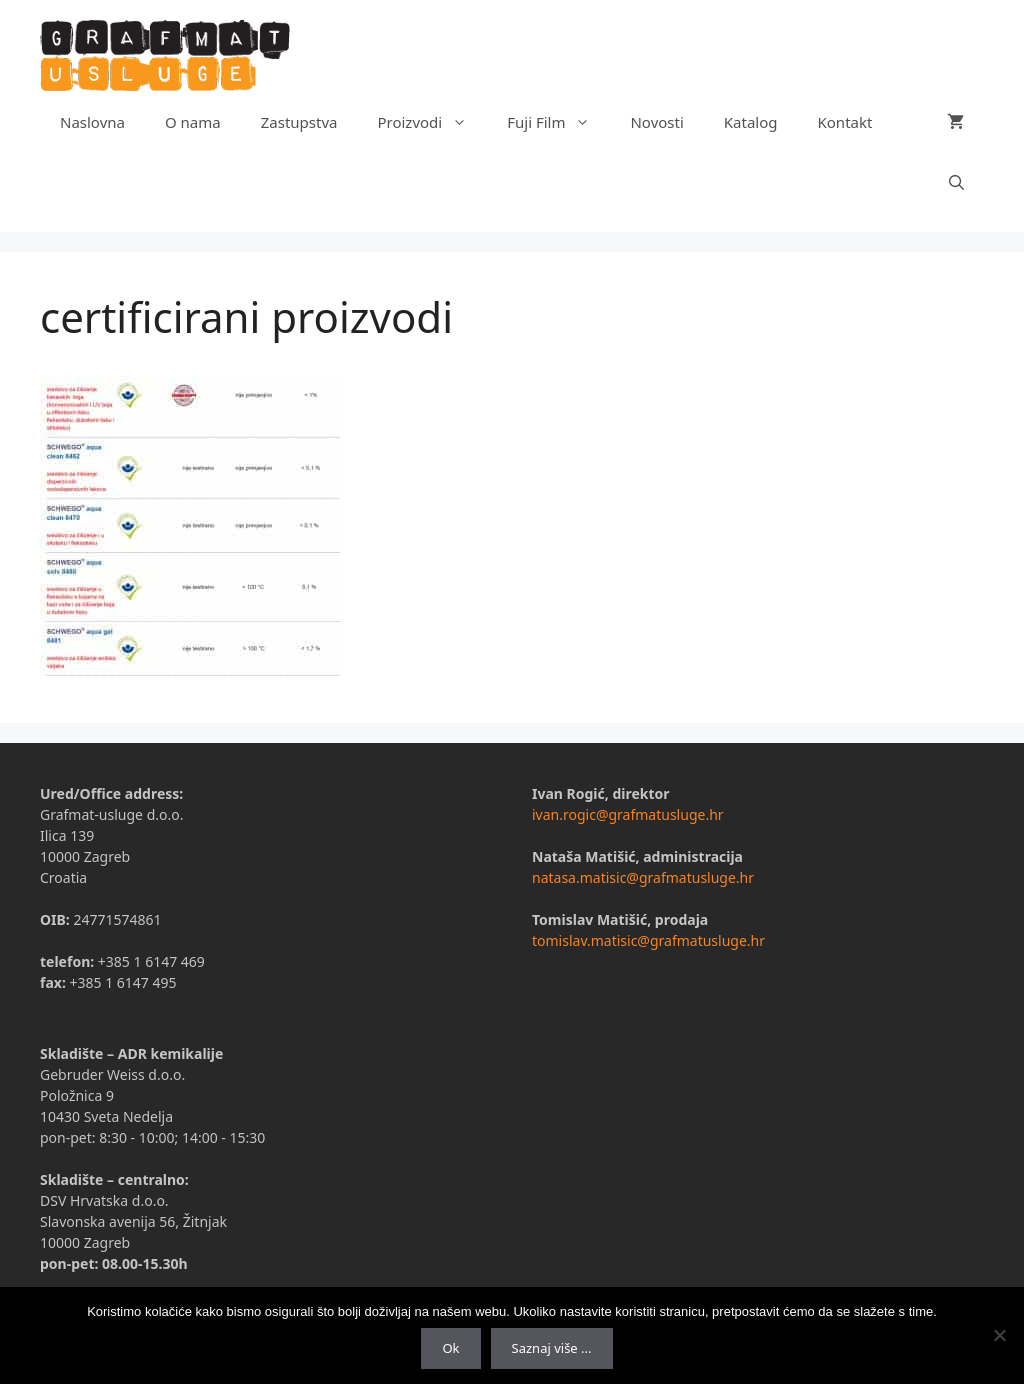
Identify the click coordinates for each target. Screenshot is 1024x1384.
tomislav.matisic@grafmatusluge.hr (648, 940)
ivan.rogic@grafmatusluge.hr (628, 814)
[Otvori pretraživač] (956, 182)
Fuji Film (558, 122)
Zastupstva (299, 122)
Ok (450, 1348)
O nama (193, 122)
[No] (999, 1335)
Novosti (656, 122)
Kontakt (845, 122)
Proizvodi (432, 122)
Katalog (751, 122)
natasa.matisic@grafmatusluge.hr (643, 877)
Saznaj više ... (552, 1348)
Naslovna (92, 122)
